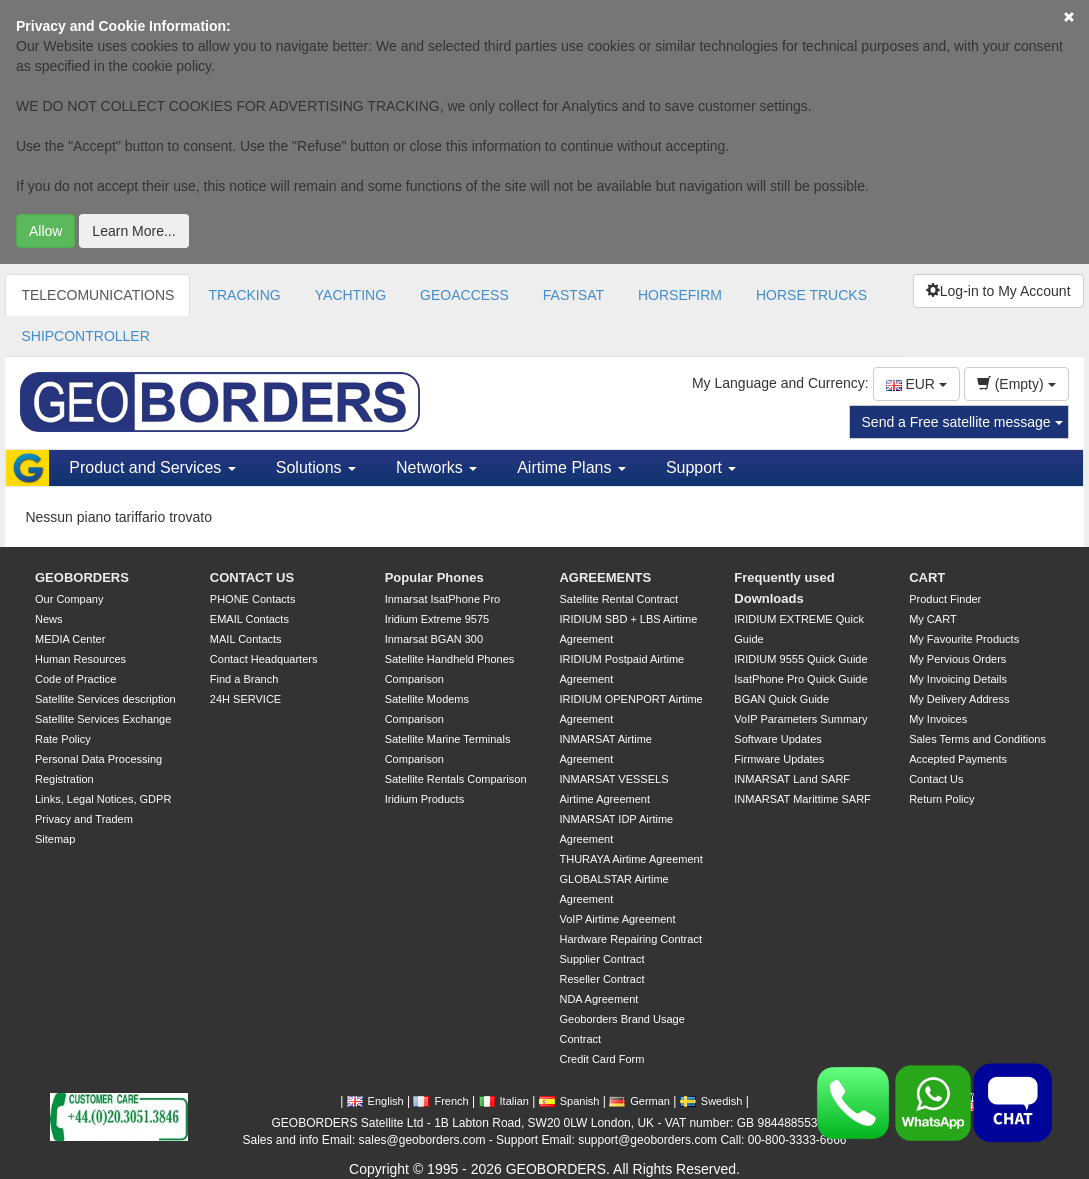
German (639, 1101)
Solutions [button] (316, 467)
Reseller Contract (601, 979)
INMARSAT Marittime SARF (802, 799)
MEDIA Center (70, 639)
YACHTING (350, 295)
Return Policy (941, 799)
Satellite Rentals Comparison (456, 779)
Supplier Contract (601, 959)
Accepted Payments (958, 759)
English (375, 1101)
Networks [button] (436, 467)
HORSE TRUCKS (811, 295)
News (49, 619)
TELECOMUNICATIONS (97, 295)
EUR (916, 384)
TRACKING (244, 295)
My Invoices (938, 719)
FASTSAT (573, 295)
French (440, 1101)
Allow (45, 231)
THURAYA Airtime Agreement (630, 859)
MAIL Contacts (246, 639)
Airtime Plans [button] (571, 467)
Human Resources (80, 659)
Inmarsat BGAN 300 (434, 639)
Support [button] (701, 467)
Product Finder (945, 599)
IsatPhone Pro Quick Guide (800, 679)
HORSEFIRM (680, 295)
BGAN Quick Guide (781, 699)
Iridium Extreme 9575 (437, 619)
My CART (932, 619)
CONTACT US (252, 577)
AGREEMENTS (605, 577)
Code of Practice (75, 679)
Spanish (569, 1101)
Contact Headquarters (264, 659)
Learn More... (133, 231)
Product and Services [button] (152, 467)
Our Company (69, 599)
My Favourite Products (964, 639)
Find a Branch (244, 679)
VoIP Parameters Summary (800, 719)
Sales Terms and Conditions (977, 739)
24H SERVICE (245, 699)
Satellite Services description (105, 699)
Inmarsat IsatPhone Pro (443, 599)
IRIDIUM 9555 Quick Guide (800, 659)
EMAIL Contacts (249, 619)
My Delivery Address (959, 699)
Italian (504, 1101)
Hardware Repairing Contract (630, 939)
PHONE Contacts (253, 599)
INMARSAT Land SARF (792, 779)
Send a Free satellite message (962, 422)
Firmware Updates (779, 759)
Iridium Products (424, 799)
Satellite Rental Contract (618, 599)
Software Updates (777, 739)
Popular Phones (434, 577)
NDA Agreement (598, 999)
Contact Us (936, 779)
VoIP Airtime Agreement (617, 919)
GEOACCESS (464, 295)
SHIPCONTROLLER (85, 336)
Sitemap (55, 839)
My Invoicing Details (958, 679)
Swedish (711, 1101)
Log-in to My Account (998, 291)
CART (927, 577)
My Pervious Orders (957, 659)
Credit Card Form (601, 1059)
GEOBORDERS (82, 577)
